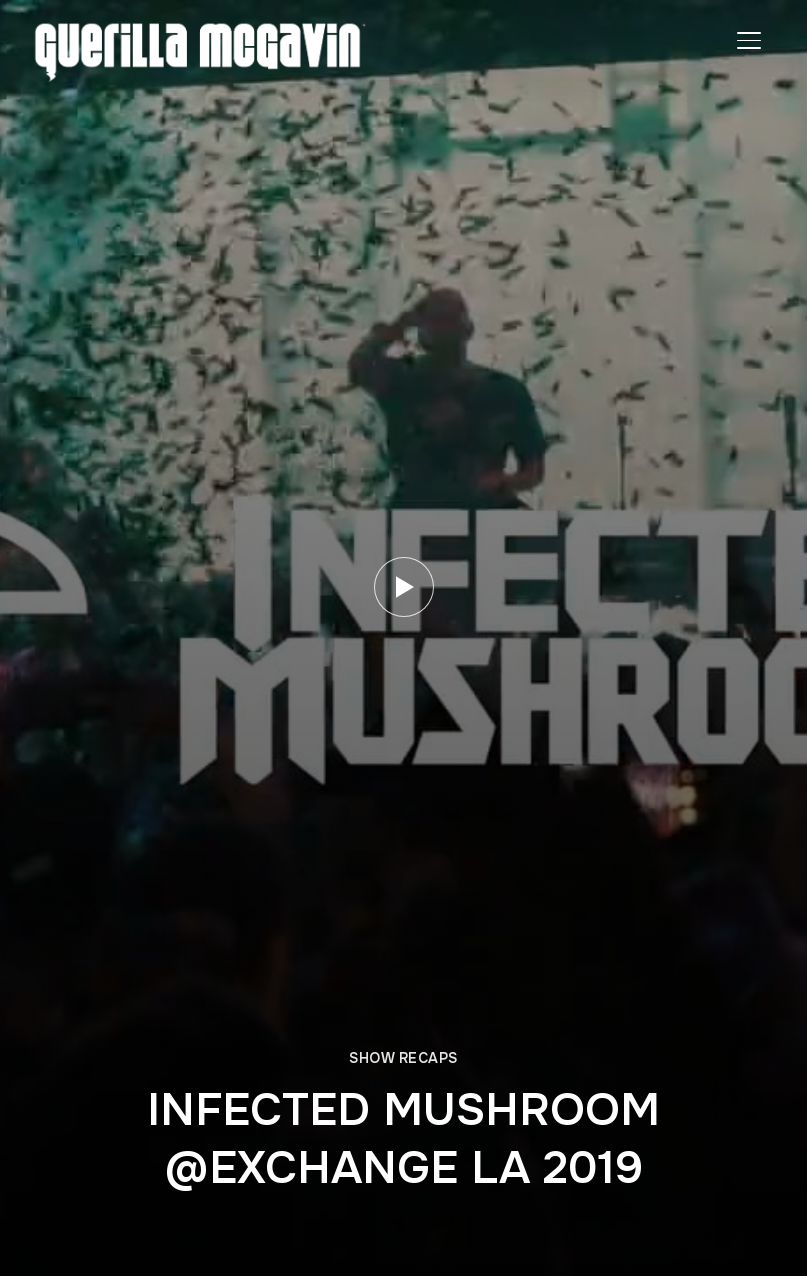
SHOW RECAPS (403, 1058)
